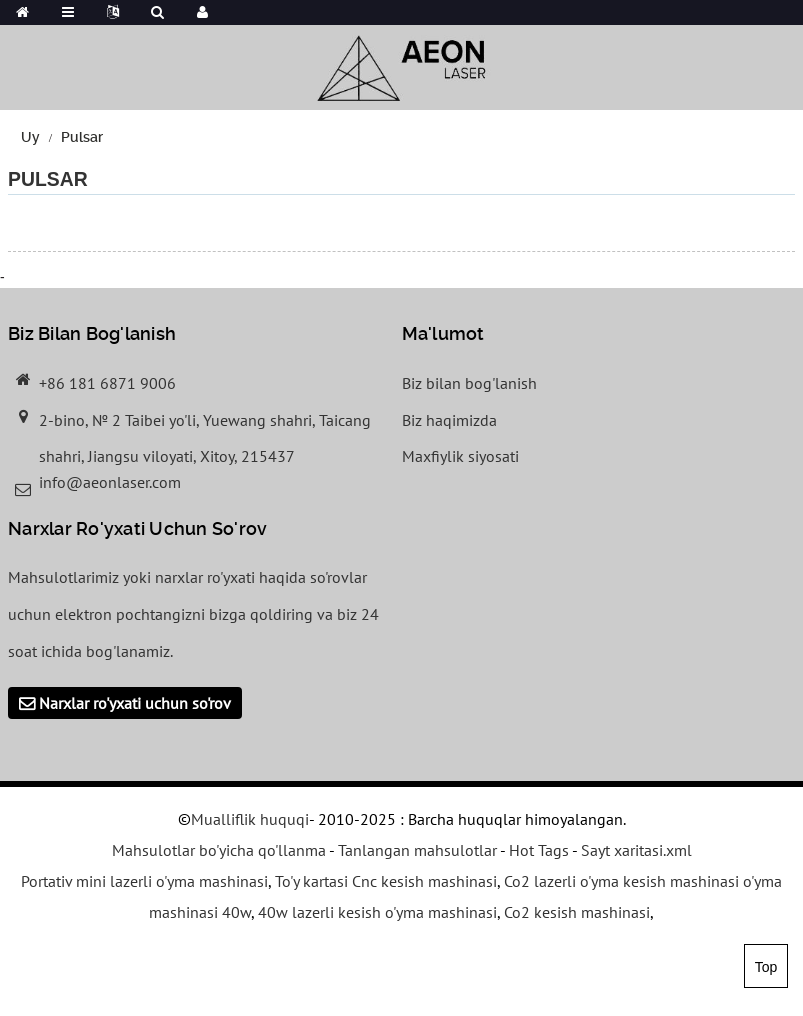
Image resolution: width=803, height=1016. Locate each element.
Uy (30, 137)
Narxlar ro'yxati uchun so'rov (135, 703)
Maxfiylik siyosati (460, 456)
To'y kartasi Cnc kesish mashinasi (386, 881)
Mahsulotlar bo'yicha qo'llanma (219, 850)
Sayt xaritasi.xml (636, 850)
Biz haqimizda (449, 420)
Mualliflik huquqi (250, 819)
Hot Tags (539, 850)
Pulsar (82, 137)
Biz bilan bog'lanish (469, 383)
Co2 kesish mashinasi (577, 912)
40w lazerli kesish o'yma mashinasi (377, 912)
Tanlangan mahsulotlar (417, 850)
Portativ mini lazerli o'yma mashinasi (144, 881)
